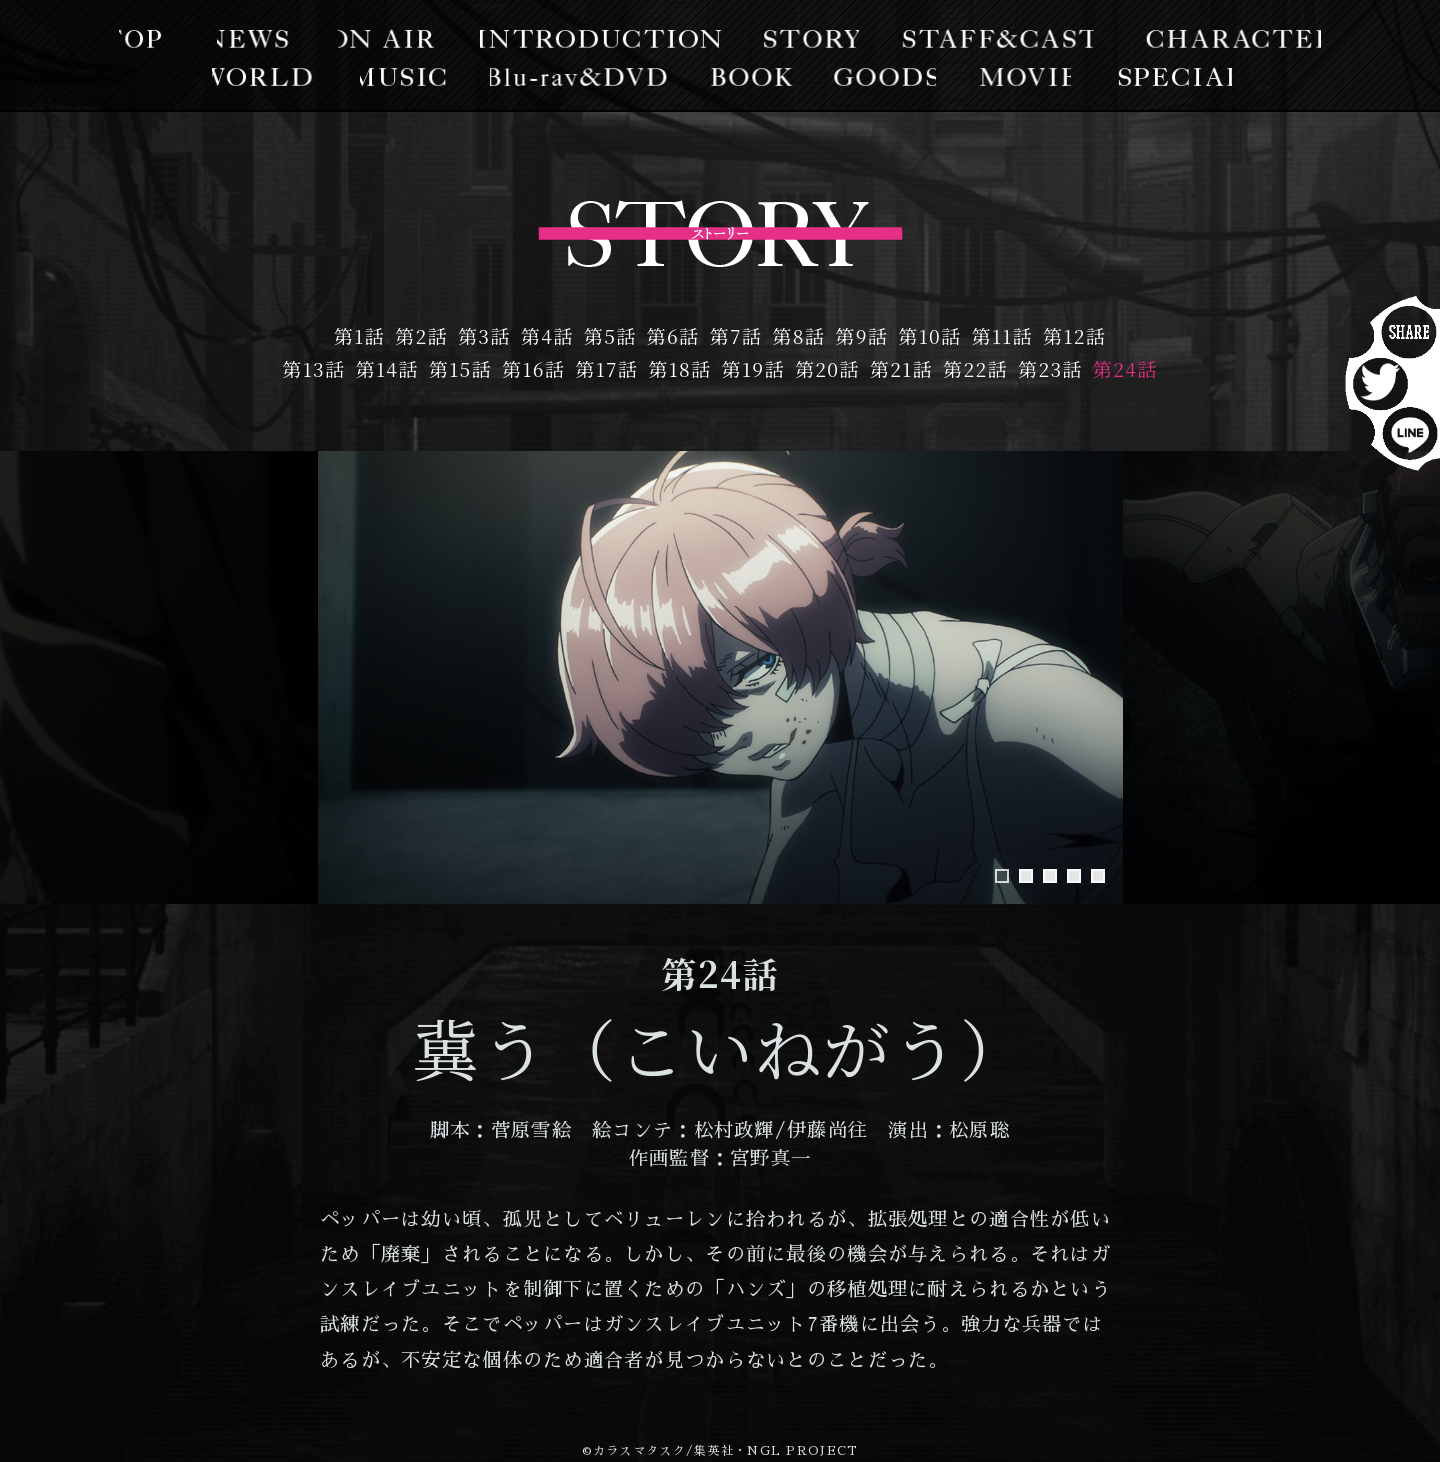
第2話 (421, 335)
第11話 (1002, 335)
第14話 (387, 368)
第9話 (861, 335)
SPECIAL (1162, 76)
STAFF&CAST (991, 39)
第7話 (736, 335)
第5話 (610, 335)
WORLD (275, 76)
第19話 (753, 368)
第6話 (673, 335)
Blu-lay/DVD (583, 76)
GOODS (879, 76)
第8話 (798, 335)
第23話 (1050, 368)
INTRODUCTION (604, 39)
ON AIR (395, 39)
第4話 (547, 335)
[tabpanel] (720, 677)
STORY (809, 39)
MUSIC (412, 76)
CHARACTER (1218, 39)
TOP (157, 39)
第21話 (901, 368)
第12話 (1074, 335)
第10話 (929, 335)
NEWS (264, 39)
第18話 (679, 368)
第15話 (460, 368)
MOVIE (1015, 76)
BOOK (751, 76)
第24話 (1125, 368)
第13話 (313, 368)
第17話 (606, 368)
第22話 (975, 368)
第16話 (533, 368)
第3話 (484, 335)
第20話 (827, 368)
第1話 (359, 335)
